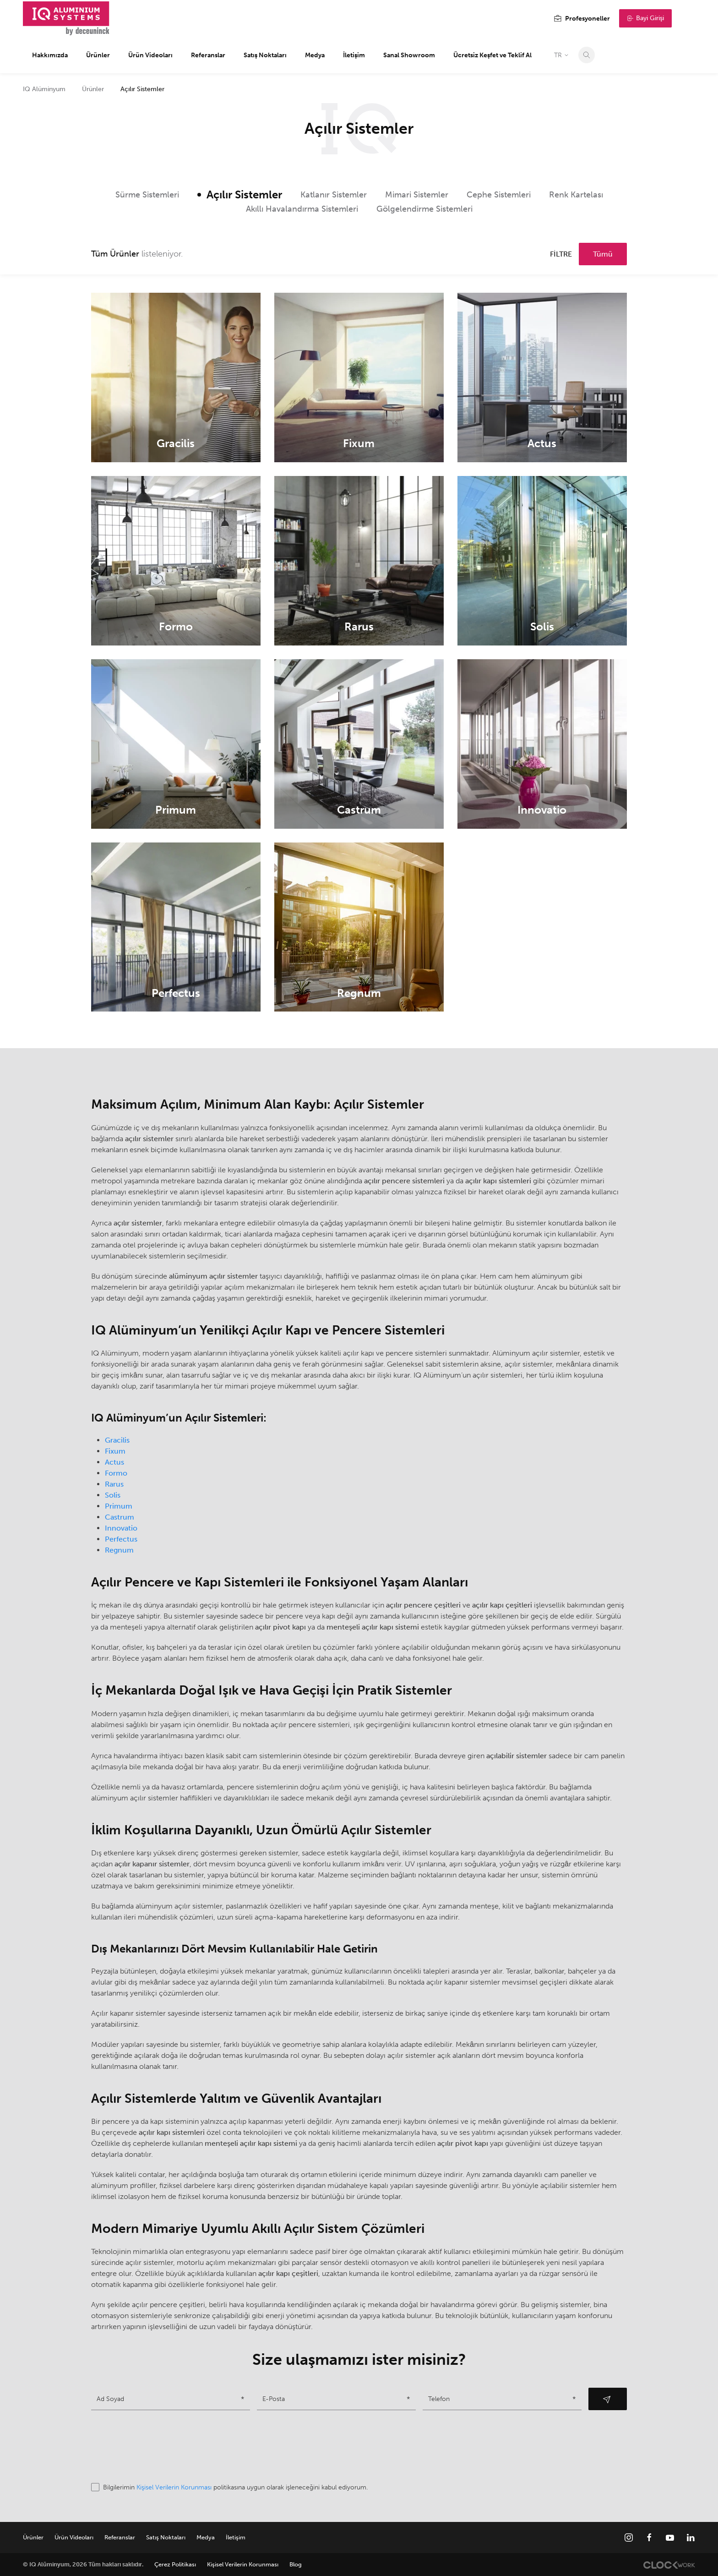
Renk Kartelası (576, 195)
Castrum (119, 1517)
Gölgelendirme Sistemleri (424, 209)
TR (561, 55)
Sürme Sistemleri (147, 195)
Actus (114, 1462)
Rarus (114, 1484)
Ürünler (98, 55)
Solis (112, 1495)
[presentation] (160, 2446)
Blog (295, 2564)
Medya (315, 55)
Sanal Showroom (409, 55)
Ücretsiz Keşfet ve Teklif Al (492, 55)
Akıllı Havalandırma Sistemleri (302, 209)
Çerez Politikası (175, 2564)
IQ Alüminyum (44, 89)
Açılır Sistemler (244, 194)
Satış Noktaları (265, 55)
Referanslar (208, 55)
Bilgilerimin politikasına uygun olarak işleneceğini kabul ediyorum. (229, 2487)
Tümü (603, 254)
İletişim (354, 55)
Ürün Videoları (150, 55)
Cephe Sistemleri (499, 195)
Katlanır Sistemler (333, 195)
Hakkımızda (50, 55)
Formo (116, 1473)
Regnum (119, 1550)
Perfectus (121, 1539)
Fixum (115, 1451)
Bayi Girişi (645, 18)
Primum (118, 1506)
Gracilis (117, 1440)
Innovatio (121, 1528)
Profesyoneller (582, 18)
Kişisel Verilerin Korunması (174, 2487)
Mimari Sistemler (416, 195)
